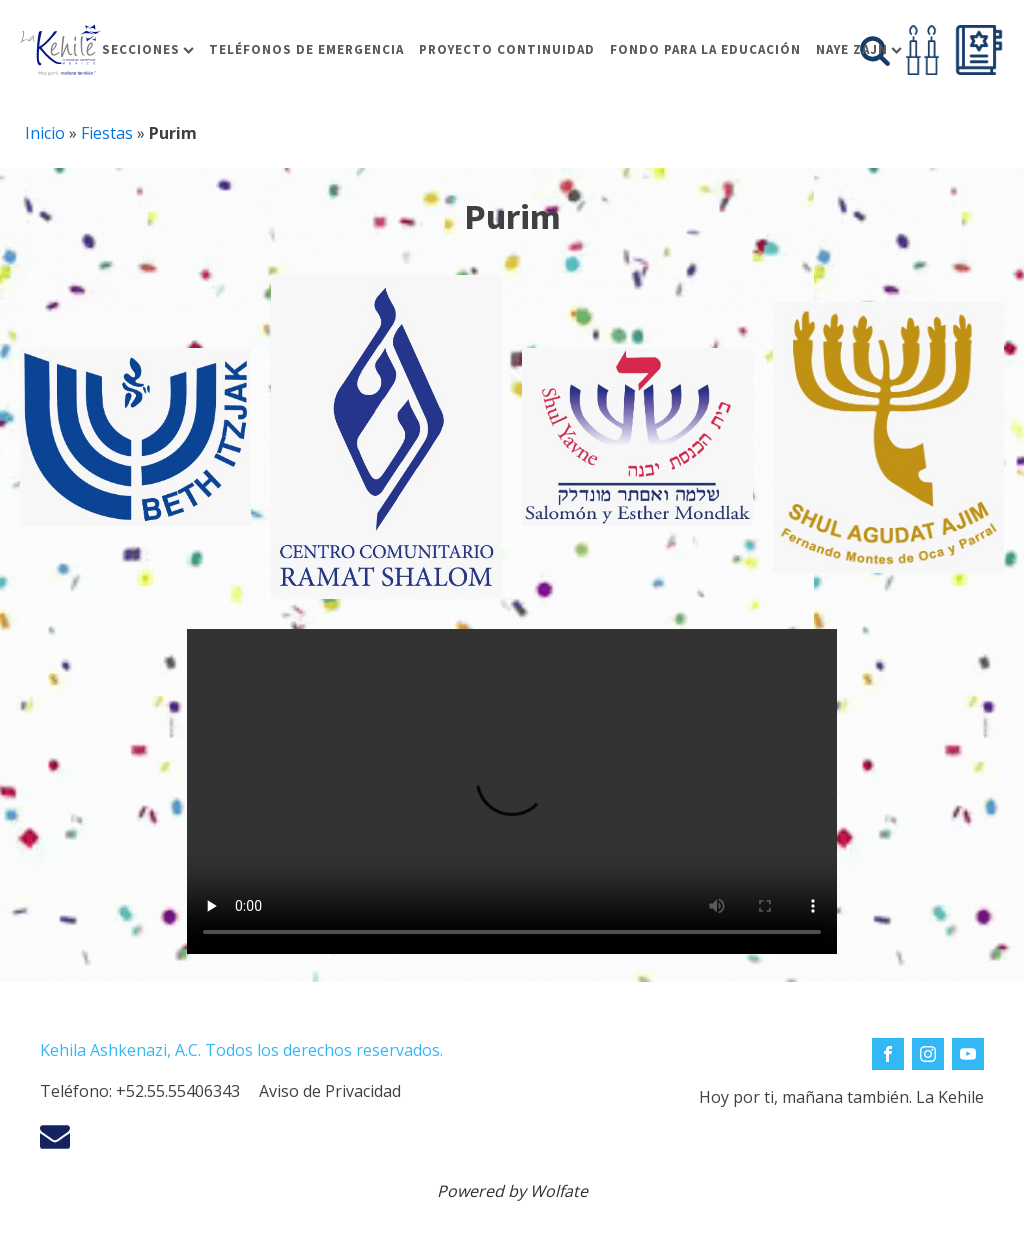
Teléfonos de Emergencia (306, 49)
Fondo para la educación (705, 49)
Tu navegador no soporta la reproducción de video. (512, 791)
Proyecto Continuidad (507, 49)
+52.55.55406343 (178, 1091)
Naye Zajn (859, 49)
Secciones (148, 49)
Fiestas (107, 133)
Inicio (45, 133)
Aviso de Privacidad (330, 1091)
